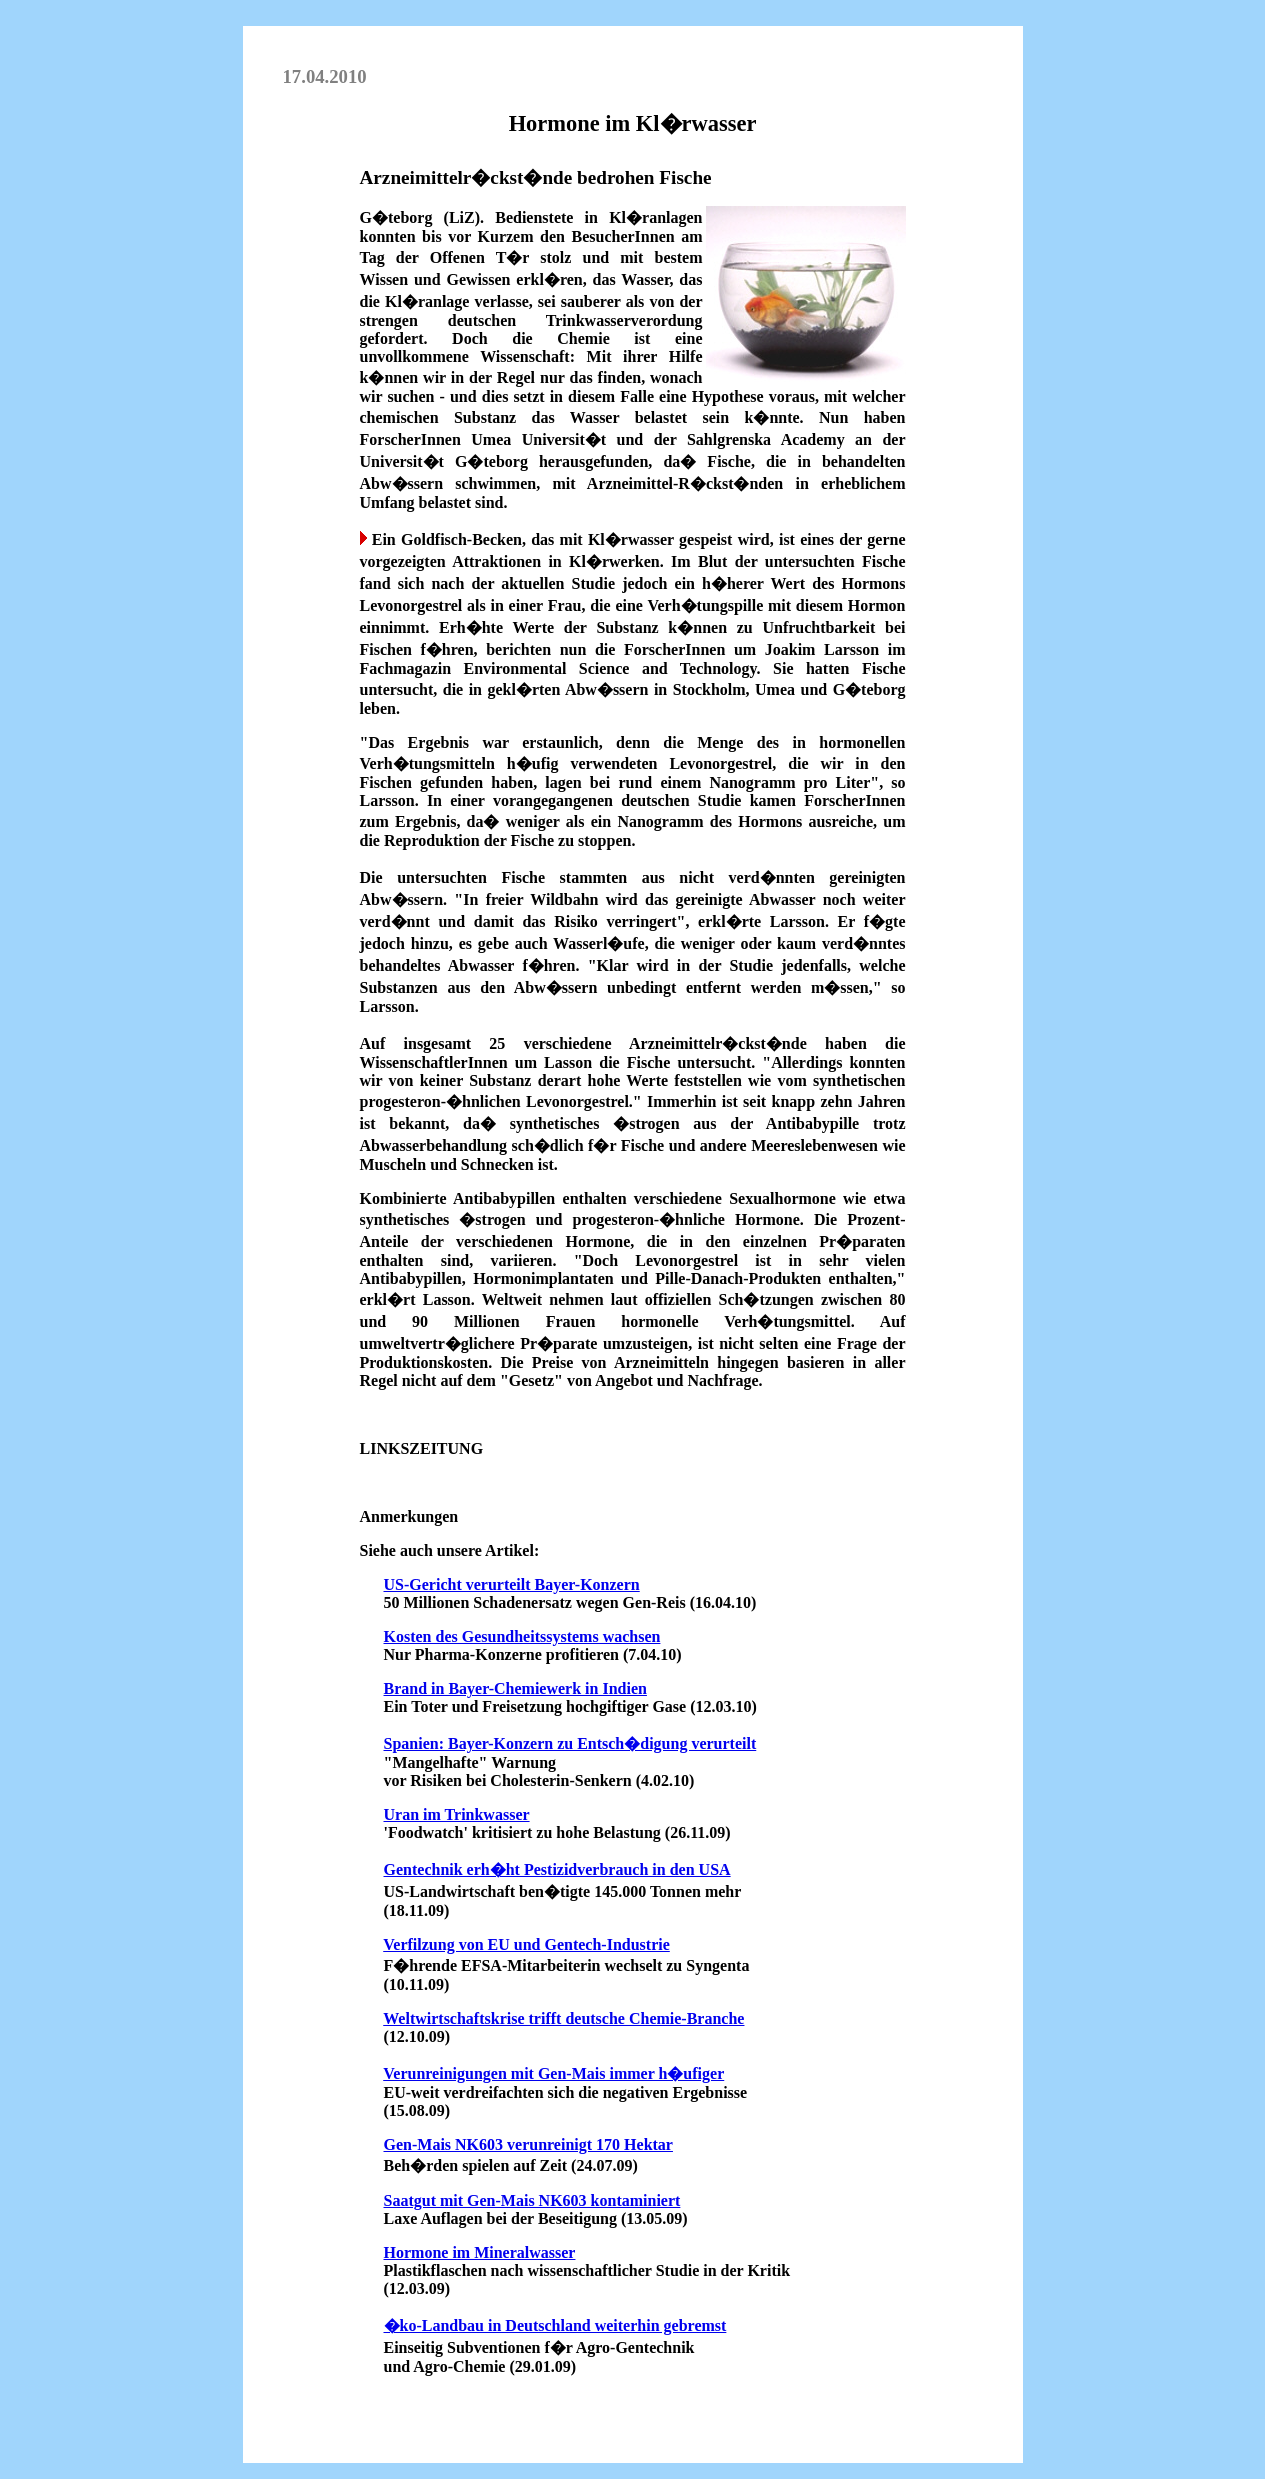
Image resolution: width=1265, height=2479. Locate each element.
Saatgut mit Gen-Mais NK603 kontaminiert (532, 2200)
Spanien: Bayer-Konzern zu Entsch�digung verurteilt (570, 1743)
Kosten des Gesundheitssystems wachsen (522, 1636)
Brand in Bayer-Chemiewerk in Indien (515, 1688)
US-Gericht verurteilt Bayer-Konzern (512, 1584)
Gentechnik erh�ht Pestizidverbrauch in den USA (557, 1869)
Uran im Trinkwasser (457, 1814)
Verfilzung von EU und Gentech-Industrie (526, 1944)
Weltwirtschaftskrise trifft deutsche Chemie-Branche (563, 2018)
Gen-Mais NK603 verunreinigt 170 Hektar (528, 2144)
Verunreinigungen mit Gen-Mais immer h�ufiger (553, 2073)
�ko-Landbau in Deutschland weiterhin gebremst (555, 2325)
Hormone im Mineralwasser (480, 2252)
